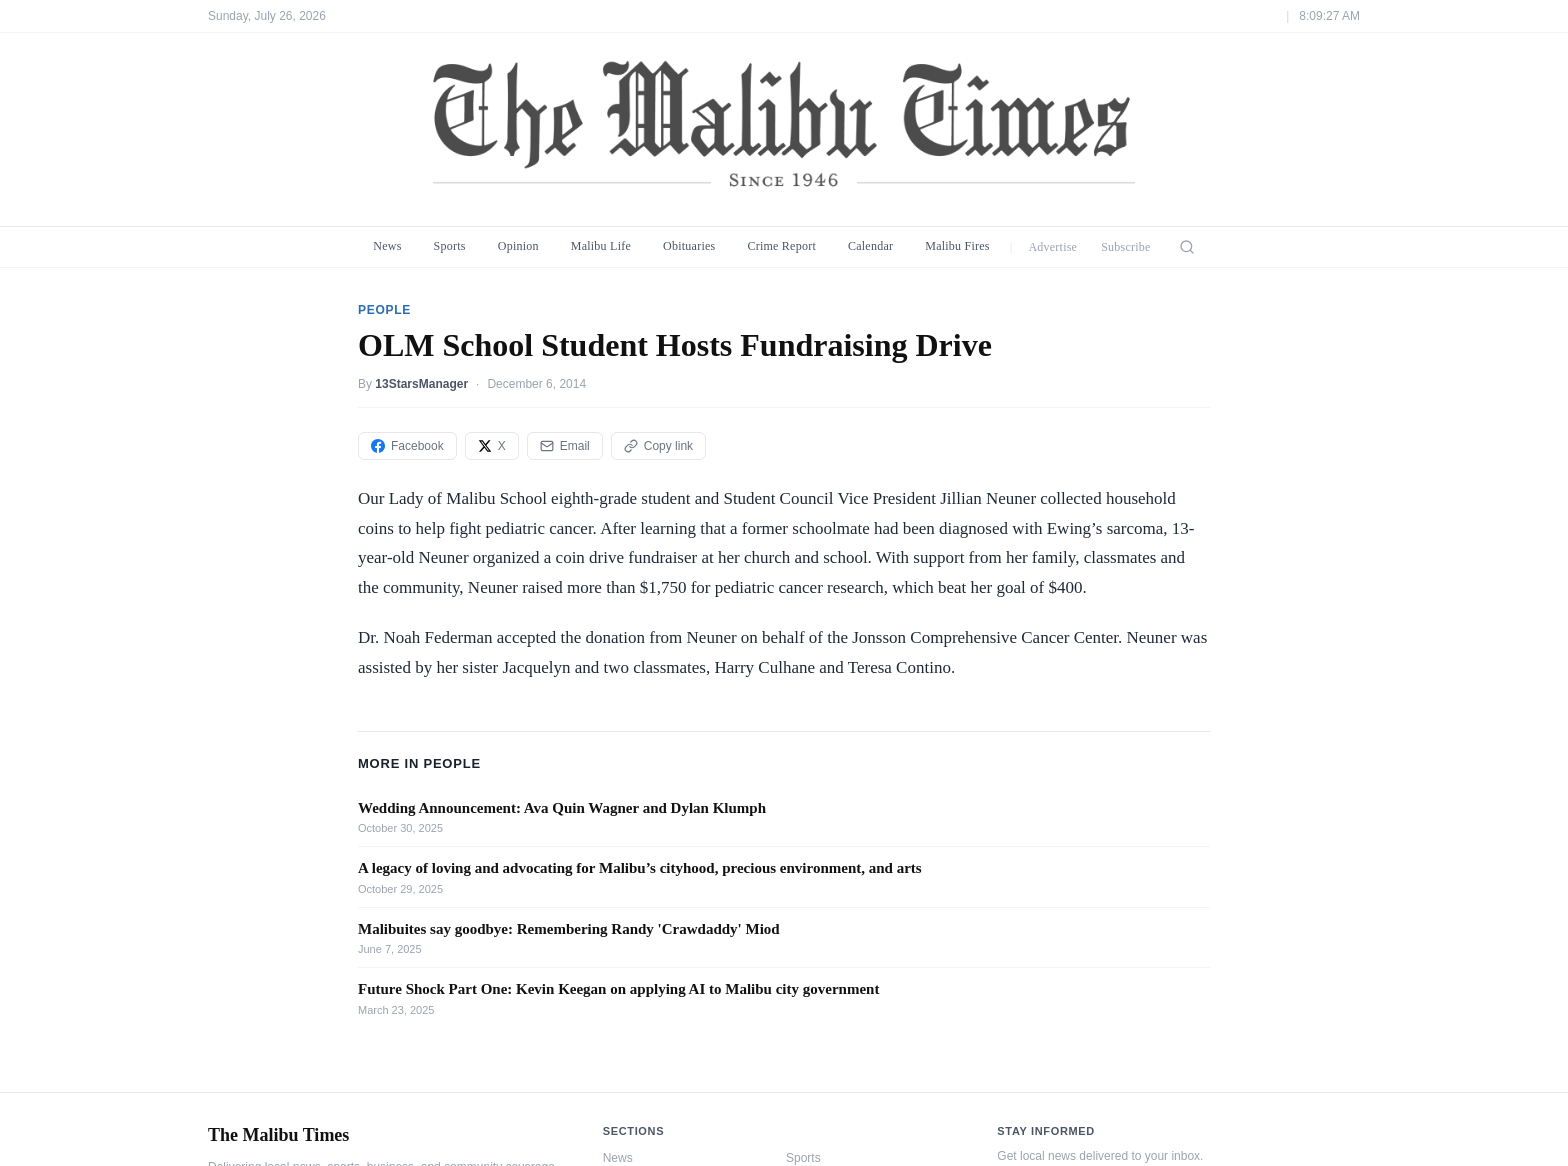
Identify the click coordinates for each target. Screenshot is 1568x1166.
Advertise (1052, 247)
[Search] (1187, 247)
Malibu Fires (957, 246)
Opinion (518, 246)
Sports (450, 246)
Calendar (870, 246)
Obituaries (689, 246)
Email (565, 446)
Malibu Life (601, 246)
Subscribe (1126, 247)
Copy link (658, 446)
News (387, 246)
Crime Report (781, 246)
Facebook (407, 446)
